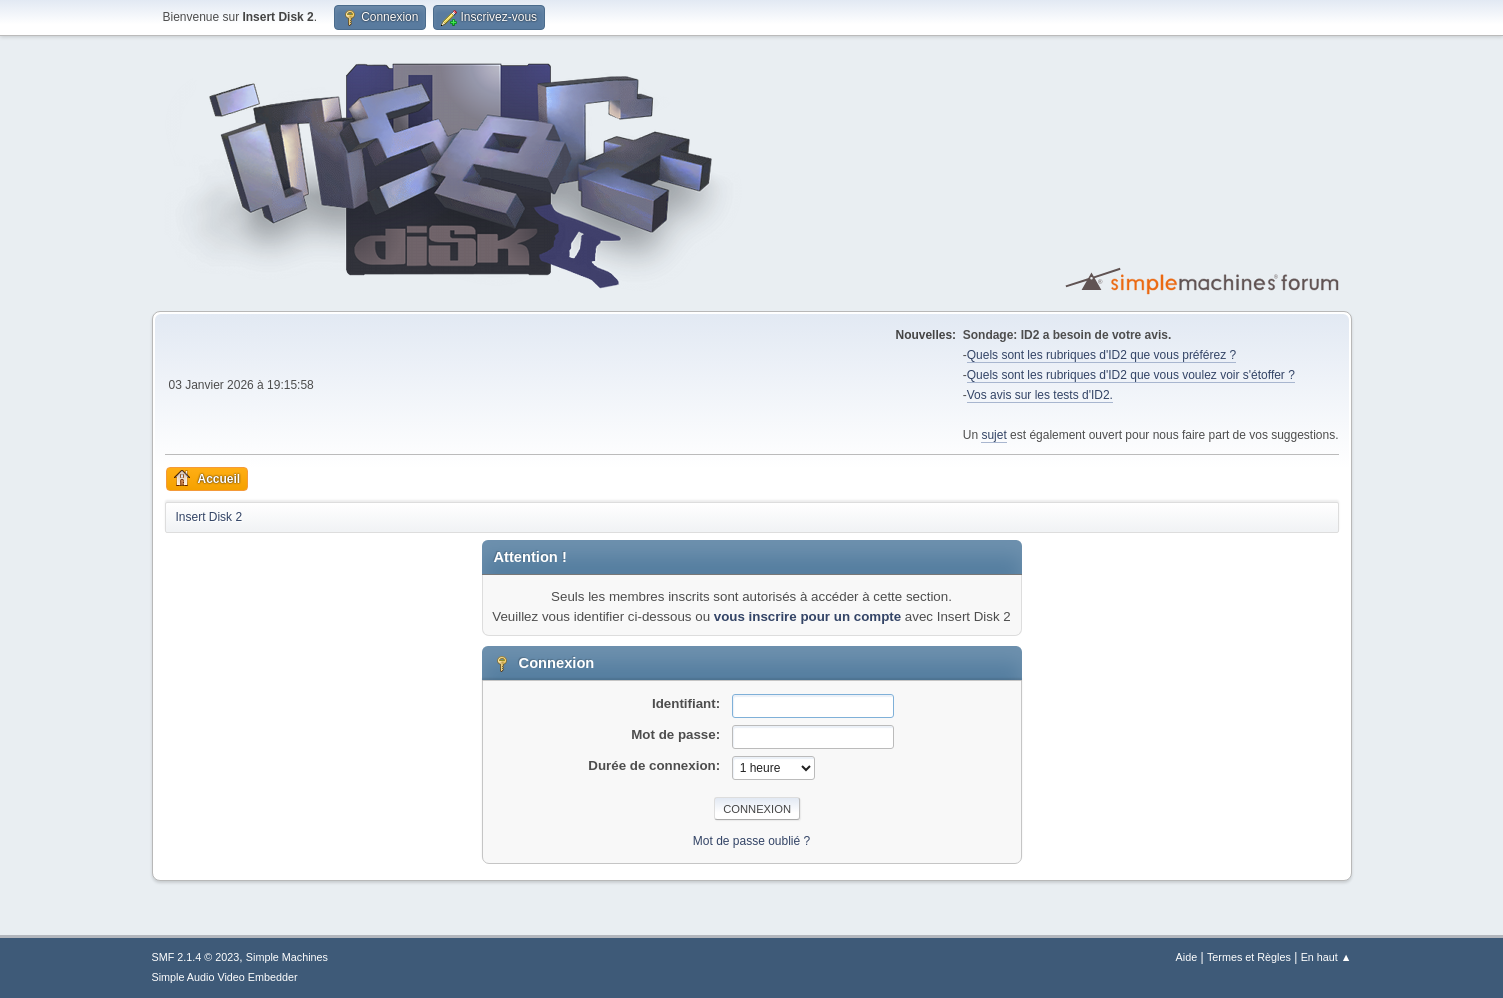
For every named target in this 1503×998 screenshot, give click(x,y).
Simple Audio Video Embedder (225, 977)
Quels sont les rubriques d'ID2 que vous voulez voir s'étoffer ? (1131, 375)
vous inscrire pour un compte (807, 616)
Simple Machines (287, 957)
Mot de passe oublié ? (751, 841)
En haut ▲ (1326, 957)
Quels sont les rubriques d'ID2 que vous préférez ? (1101, 355)
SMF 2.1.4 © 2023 (196, 957)
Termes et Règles (1249, 957)
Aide (1187, 957)
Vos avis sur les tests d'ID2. (1040, 395)
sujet (993, 435)
